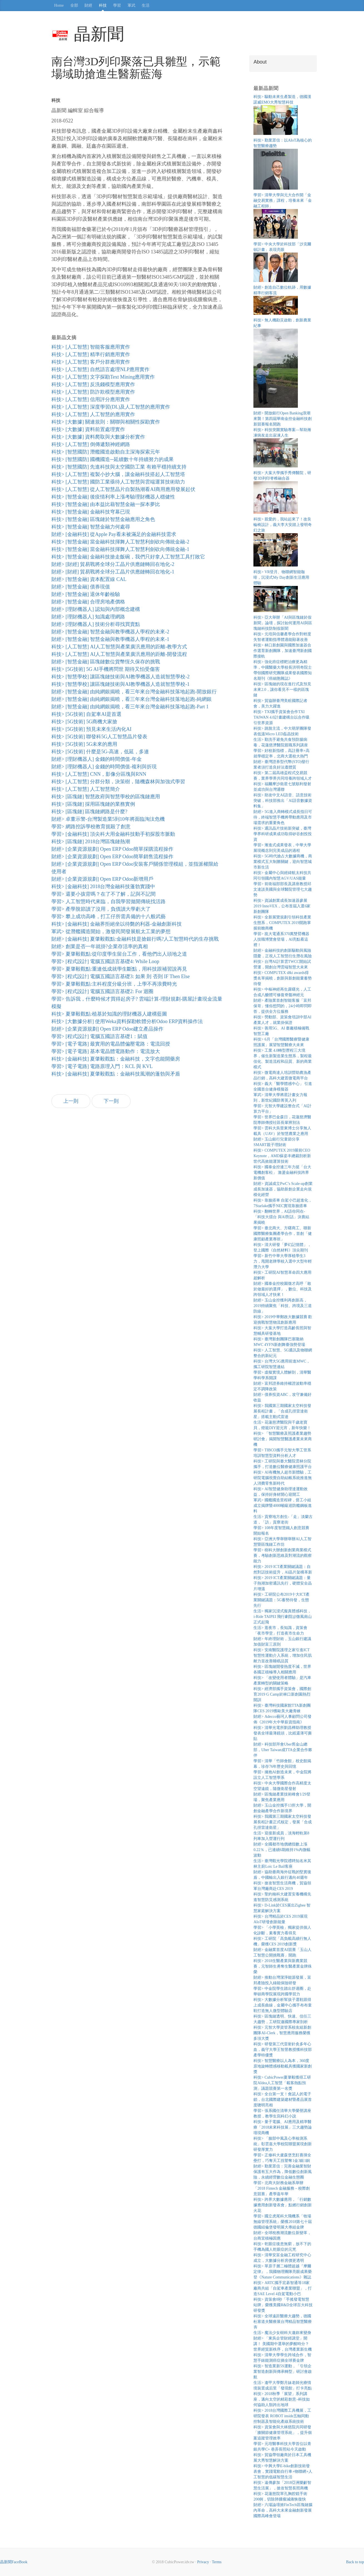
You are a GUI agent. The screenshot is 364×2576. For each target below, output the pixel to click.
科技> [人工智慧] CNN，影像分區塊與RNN (98, 774)
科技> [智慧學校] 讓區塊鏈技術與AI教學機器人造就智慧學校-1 (120, 684)
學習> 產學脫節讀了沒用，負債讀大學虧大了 (101, 909)
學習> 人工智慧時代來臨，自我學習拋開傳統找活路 (108, 901)
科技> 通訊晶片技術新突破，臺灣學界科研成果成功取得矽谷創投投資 (282, 834)
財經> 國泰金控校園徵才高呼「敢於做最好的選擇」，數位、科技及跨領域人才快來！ (282, 1289)
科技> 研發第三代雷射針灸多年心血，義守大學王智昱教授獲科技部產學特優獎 (282, 2049)
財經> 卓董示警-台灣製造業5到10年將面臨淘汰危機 (108, 819)
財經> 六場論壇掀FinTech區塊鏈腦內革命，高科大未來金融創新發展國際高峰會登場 (282, 2510)
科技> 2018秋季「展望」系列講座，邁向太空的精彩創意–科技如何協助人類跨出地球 (281, 2399)
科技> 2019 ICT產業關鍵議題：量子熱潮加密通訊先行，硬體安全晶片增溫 (282, 1583)
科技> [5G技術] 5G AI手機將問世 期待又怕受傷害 (105, 669)
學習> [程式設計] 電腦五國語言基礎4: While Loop (105, 961)
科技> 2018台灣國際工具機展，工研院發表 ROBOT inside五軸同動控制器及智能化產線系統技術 (282, 2416)
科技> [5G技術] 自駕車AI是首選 (86, 714)
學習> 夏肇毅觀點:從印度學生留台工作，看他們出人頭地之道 (119, 954)
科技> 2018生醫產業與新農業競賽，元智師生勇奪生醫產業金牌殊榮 (282, 1966)
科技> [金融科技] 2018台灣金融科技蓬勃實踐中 (103, 886)
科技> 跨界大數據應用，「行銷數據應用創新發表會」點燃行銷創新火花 (282, 2205)
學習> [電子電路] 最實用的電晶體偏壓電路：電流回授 (110, 1044)
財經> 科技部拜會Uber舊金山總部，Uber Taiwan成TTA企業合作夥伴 (282, 1749)
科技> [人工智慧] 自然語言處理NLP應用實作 (100, 369)
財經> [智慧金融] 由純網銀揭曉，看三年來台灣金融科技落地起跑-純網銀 (131, 699)
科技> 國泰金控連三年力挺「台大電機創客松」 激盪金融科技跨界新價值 (282, 1172)
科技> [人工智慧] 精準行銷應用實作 (90, 354)
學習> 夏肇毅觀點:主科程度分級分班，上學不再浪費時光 (114, 984)
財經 (88, 5)
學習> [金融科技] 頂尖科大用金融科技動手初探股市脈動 (113, 834)
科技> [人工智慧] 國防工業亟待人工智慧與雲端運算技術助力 (118, 482)
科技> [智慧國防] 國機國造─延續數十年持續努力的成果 (112, 459)
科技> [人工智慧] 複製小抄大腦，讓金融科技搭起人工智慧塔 (118, 474)
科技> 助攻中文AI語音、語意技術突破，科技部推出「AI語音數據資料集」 (282, 800)
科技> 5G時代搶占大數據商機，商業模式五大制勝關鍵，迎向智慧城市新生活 (282, 861)
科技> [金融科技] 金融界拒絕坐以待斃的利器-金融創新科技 (116, 924)
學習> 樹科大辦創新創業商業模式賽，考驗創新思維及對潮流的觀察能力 (282, 1555)
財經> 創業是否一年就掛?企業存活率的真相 (99, 946)
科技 (103, 5)
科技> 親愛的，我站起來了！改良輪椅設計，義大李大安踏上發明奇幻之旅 (282, 524)
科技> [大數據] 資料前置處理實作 (88, 429)
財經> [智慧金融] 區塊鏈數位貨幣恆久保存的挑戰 (105, 661)
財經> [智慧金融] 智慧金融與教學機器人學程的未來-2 (110, 631)
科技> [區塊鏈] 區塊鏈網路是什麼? (89, 811)
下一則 (111, 1101)
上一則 (70, 1101)
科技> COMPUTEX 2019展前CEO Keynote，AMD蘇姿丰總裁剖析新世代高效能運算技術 (282, 1156)
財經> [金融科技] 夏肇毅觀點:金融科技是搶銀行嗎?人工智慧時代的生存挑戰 (135, 939)
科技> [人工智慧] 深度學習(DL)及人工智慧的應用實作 (110, 407)
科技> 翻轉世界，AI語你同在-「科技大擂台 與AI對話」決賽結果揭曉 (281, 1217)
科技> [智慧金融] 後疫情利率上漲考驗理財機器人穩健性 (113, 497)
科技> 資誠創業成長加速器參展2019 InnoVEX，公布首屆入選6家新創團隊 (281, 906)
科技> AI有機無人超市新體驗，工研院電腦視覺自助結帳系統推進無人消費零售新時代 (282, 1477)
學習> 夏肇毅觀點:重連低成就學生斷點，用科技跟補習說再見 (119, 969)
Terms (217, 2562)
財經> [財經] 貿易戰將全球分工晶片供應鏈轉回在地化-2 (112, 564)
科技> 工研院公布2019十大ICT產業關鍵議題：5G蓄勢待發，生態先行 (281, 1600)
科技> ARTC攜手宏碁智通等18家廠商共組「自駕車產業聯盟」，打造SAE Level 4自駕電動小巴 (282, 2288)
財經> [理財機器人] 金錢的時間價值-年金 (96, 759)
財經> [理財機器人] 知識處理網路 (88, 617)
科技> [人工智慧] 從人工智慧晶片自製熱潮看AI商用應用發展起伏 (123, 489)
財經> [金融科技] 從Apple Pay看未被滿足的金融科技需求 (113, 534)
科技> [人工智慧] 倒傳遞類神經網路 (90, 444)
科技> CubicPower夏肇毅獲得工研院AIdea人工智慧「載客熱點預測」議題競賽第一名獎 (282, 2083)
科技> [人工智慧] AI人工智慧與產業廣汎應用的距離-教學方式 (119, 646)
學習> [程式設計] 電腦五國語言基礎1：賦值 (99, 1036)
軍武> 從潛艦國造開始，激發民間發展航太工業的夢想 (111, 931)
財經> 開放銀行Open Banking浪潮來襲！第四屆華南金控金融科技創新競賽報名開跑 (282, 418)
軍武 (131, 5)
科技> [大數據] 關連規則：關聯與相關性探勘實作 (105, 422)
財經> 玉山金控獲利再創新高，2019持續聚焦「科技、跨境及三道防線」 (282, 1305)
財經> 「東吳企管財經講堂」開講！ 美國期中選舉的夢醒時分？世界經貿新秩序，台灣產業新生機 (282, 2343)
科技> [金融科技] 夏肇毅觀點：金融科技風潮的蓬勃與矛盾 (115, 1074)
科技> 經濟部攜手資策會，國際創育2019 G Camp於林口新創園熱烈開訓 (282, 1694)
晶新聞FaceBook (14, 2562)
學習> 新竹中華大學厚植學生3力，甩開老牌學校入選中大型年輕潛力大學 (282, 1261)
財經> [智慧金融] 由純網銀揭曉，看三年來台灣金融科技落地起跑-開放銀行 (134, 691)
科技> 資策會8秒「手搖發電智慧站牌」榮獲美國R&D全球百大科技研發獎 (282, 2305)
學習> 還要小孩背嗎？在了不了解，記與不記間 (103, 894)
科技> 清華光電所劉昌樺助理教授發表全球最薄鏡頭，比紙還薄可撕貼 (282, 1733)
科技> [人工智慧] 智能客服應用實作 (90, 347)
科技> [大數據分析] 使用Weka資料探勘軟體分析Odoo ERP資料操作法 (127, 1021)
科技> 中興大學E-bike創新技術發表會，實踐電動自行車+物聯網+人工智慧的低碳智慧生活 (282, 2471)
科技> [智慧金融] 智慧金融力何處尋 (90, 527)
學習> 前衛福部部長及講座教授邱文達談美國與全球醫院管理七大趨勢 (282, 889)
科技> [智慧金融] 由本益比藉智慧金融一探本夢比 (105, 504)
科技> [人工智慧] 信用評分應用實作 (90, 399)
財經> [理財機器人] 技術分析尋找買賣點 (95, 624)
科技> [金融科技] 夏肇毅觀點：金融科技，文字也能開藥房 (115, 1059)
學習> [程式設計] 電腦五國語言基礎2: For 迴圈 (102, 991)
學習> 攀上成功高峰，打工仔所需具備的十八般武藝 (108, 916)
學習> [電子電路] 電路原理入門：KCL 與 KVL (102, 1066)
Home (59, 5)
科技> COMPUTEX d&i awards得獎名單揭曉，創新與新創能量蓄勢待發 (282, 978)
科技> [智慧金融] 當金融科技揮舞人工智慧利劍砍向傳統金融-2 (120, 542)
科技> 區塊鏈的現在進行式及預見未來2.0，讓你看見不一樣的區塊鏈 (282, 689)
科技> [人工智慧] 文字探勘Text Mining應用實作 (103, 377)
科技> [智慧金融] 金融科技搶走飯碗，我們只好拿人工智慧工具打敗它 (128, 557)
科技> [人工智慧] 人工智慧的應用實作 (93, 414)
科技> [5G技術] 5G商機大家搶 (84, 721)
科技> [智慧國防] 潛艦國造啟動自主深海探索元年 (105, 452)
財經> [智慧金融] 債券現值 (80, 587)
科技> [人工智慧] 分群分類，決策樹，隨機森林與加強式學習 (118, 781)
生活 (145, 5)
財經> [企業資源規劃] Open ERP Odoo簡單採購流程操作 (112, 849)
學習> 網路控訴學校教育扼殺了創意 (91, 826)
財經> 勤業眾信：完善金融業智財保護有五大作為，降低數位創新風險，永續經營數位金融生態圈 (282, 2171)
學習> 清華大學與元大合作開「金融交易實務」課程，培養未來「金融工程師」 (282, 200)
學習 (117, 5)
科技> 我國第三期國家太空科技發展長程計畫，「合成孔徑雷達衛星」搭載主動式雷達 (282, 1411)
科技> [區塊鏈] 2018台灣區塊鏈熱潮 (90, 841)
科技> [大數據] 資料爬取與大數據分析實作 (98, 437)
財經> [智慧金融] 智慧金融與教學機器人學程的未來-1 (110, 639)
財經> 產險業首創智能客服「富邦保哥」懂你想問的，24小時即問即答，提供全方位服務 (282, 1006)
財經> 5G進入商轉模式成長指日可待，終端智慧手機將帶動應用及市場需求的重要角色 (282, 817)
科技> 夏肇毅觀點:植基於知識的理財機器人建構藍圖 (109, 1014)
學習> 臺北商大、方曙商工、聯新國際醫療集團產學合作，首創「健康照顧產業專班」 (282, 1233)
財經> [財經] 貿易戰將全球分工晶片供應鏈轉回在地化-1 (112, 572)
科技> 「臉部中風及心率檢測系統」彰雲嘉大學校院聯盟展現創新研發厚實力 (282, 2144)
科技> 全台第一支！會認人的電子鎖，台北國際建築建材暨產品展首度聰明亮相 (282, 2099)
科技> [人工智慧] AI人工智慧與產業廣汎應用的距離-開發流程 (119, 654)
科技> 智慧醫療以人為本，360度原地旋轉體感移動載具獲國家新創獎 (282, 2066)
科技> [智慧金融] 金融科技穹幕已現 (90, 512)
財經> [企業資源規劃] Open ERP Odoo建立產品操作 (107, 1029)
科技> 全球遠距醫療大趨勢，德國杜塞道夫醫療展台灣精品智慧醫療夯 (282, 2321)
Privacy (203, 2562)
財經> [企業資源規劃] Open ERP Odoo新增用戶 (102, 879)
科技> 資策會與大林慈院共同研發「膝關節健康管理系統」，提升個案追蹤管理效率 (282, 2432)
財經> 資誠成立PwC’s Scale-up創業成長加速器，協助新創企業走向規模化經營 (282, 1189)
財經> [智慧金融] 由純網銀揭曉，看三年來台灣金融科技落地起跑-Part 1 (130, 706)
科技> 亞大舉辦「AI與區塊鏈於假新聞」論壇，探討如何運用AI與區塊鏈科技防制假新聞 (282, 623)
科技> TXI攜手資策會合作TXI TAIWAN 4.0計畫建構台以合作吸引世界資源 (281, 717)
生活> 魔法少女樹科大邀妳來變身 (282, 2333)
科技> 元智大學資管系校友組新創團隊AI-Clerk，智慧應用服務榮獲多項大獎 (282, 2033)
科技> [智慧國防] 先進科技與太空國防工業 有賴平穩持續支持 (118, 467)
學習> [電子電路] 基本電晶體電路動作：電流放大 (105, 1051)
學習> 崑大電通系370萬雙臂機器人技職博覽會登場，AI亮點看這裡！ (281, 939)
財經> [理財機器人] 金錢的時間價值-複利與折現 (104, 766)
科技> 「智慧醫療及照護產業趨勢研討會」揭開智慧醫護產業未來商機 (282, 1439)
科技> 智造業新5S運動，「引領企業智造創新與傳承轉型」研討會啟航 (282, 2371)
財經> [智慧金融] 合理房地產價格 (88, 602)
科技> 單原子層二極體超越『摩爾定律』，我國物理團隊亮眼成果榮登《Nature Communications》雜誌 (282, 2271)
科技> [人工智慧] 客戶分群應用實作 (90, 362)
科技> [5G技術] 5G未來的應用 (84, 744)
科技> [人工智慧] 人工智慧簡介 (85, 789)
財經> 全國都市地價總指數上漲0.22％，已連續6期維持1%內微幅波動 (281, 1849)
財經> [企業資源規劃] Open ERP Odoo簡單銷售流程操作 (112, 856)
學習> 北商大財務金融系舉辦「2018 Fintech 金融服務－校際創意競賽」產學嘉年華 (281, 2188)
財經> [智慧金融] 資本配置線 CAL (88, 579)
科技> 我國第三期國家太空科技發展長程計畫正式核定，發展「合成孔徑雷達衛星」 (282, 1822)
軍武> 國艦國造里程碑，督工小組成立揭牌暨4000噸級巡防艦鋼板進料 (282, 1505)
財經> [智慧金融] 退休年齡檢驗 (85, 594)
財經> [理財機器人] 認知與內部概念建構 (95, 609)
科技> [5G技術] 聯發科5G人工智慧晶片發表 (99, 736)
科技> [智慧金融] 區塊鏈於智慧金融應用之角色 (103, 519)
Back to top (355, 2562)
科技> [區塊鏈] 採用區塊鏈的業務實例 (93, 804)
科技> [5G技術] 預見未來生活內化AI (91, 729)
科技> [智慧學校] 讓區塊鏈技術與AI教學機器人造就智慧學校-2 (120, 676)
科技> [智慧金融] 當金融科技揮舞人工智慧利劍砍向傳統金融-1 (120, 549)
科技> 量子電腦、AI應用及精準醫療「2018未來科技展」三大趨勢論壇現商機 (282, 2127)
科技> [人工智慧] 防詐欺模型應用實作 (93, 392)
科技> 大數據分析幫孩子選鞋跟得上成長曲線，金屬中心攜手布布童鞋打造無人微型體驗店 (282, 2005)
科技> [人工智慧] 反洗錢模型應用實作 (93, 384)
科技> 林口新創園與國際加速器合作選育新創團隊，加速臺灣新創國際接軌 (282, 650)
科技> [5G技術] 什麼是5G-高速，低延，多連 (100, 751)
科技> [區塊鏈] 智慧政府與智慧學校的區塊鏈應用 (105, 796)
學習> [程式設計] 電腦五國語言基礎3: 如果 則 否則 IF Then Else (120, 976)
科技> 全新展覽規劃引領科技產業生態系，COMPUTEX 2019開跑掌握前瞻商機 (282, 922)
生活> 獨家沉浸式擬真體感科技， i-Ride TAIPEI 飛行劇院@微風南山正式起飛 (282, 1616)
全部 (74, 5)
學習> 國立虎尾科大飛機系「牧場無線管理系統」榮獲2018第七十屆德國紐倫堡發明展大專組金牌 (282, 2221)
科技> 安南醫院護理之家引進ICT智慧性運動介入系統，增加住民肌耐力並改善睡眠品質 (282, 1655)
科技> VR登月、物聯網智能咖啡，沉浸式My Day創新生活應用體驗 (281, 577)
